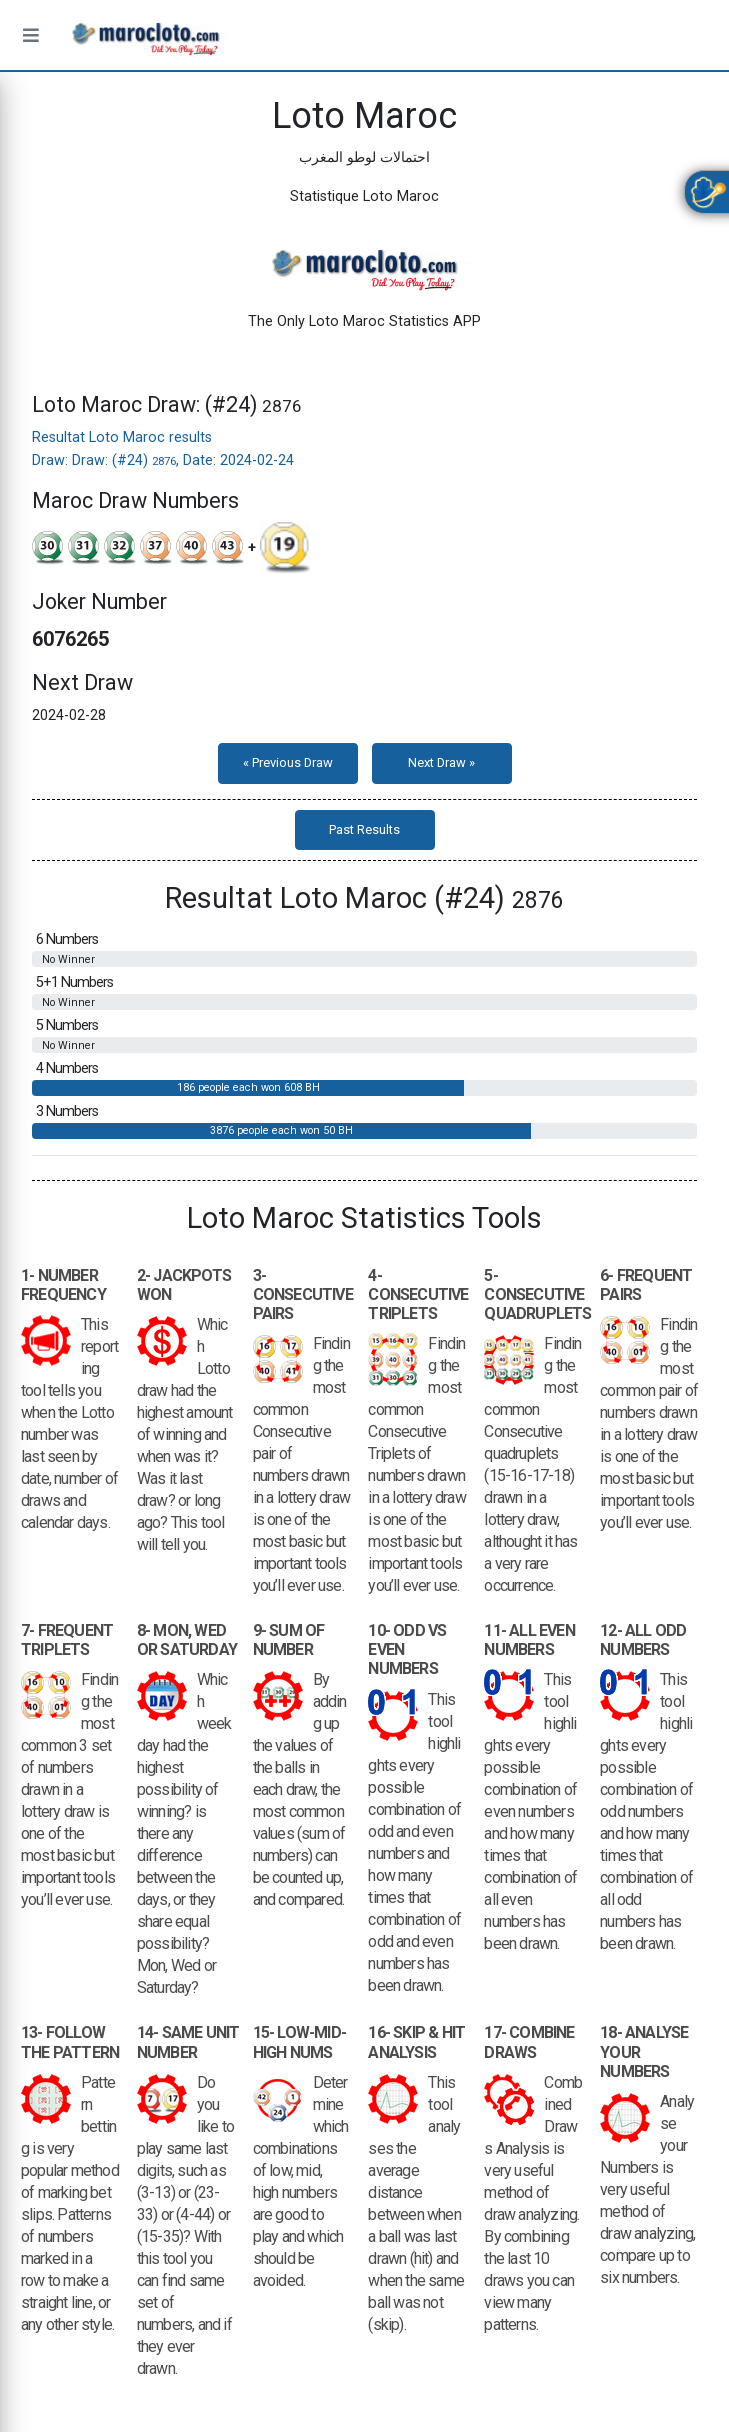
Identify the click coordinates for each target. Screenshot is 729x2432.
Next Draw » (441, 762)
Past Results (364, 829)
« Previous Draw (288, 762)
